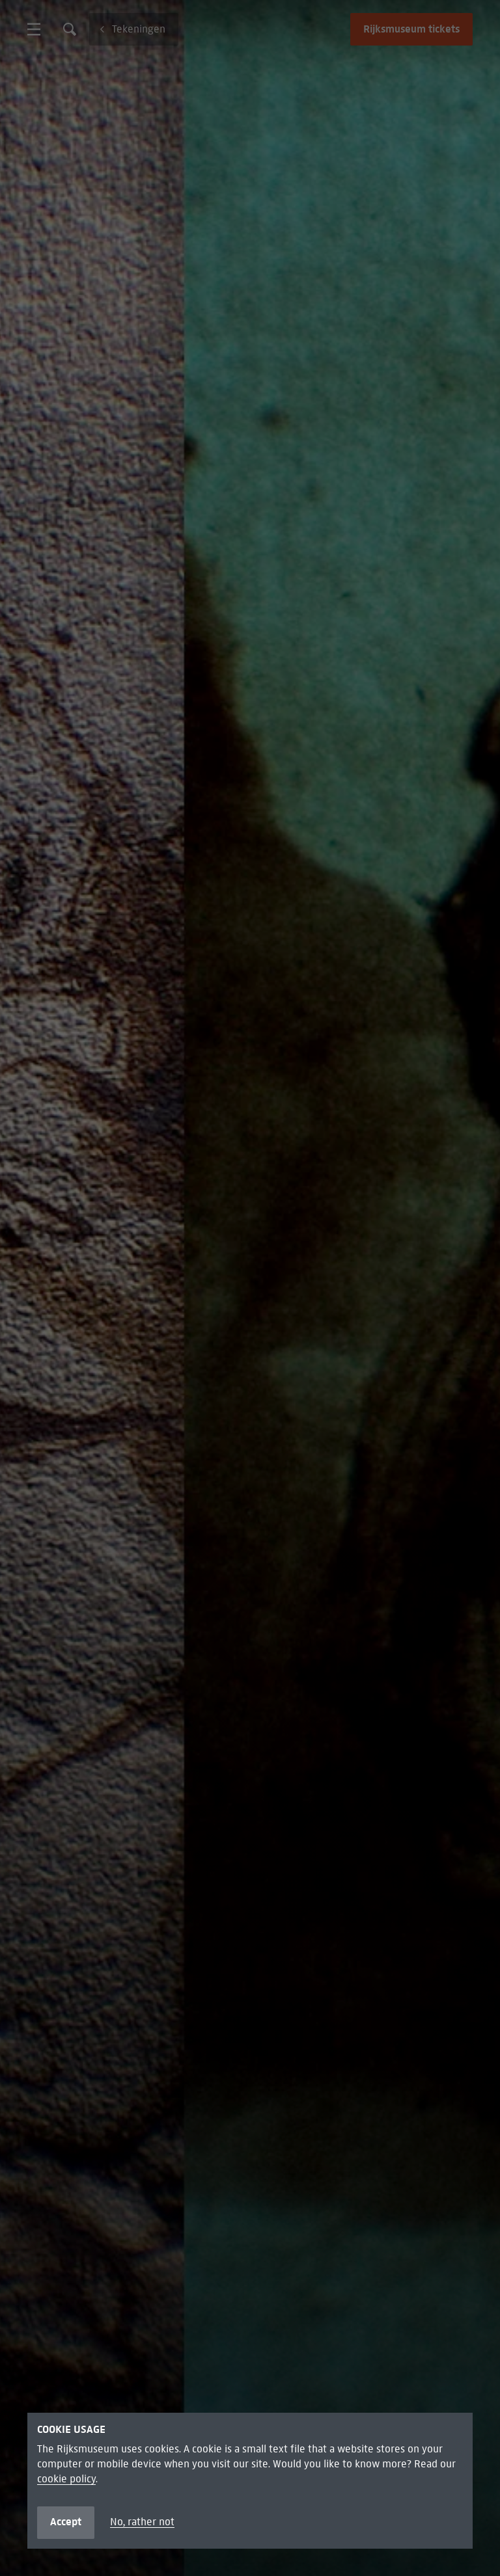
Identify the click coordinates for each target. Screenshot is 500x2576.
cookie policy (66, 2479)
